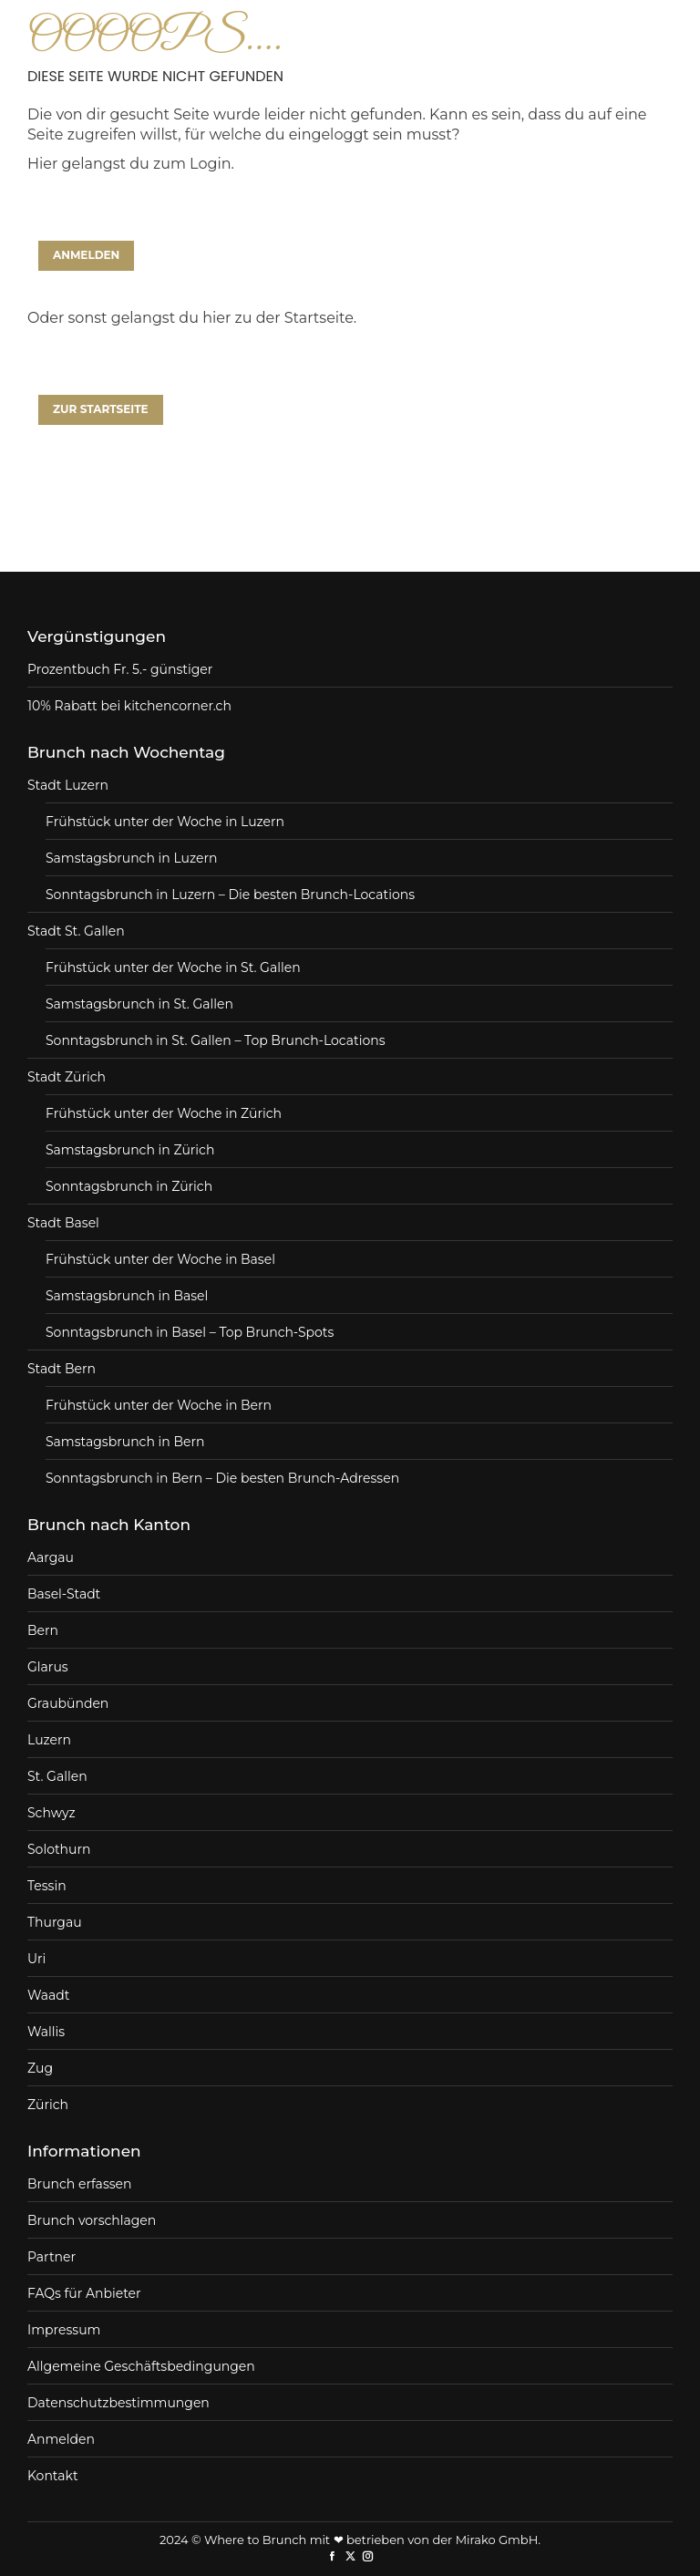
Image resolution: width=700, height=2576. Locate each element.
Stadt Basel (63, 1223)
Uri (36, 1958)
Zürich (47, 2104)
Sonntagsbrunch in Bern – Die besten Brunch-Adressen (222, 1478)
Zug (40, 2068)
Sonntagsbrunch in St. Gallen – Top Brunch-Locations (216, 1040)
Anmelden (61, 2439)
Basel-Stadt (63, 1594)
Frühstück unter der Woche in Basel (160, 1259)
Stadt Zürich (66, 1077)
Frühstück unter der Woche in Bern (159, 1405)
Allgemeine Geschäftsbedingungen (141, 2366)
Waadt (48, 1995)
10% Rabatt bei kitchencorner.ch (129, 706)
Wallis (46, 2031)
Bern (42, 1630)
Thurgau (54, 1922)
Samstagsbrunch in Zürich (130, 1150)
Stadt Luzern (67, 785)
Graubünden (67, 1703)
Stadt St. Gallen (76, 931)
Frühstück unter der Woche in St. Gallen (173, 967)
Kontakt (52, 2475)
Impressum (63, 2330)
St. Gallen (57, 1776)
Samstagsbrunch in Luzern (131, 858)
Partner (51, 2257)
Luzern (49, 1740)
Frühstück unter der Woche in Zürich (164, 1113)
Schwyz (51, 1813)
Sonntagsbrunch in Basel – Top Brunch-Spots (190, 1332)
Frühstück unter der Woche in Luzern (165, 821)
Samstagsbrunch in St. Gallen (139, 1004)
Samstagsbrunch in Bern (125, 1441)
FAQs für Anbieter (84, 2293)
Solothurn (58, 1849)
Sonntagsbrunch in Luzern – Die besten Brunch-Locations (230, 894)
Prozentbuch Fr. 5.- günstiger (119, 669)
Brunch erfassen (79, 2184)
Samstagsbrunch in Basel (127, 1296)
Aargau (50, 1557)
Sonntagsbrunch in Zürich (129, 1186)
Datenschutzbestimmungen (118, 2403)
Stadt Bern (61, 1368)
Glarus (47, 1667)
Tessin (47, 1886)
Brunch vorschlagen (91, 2220)
